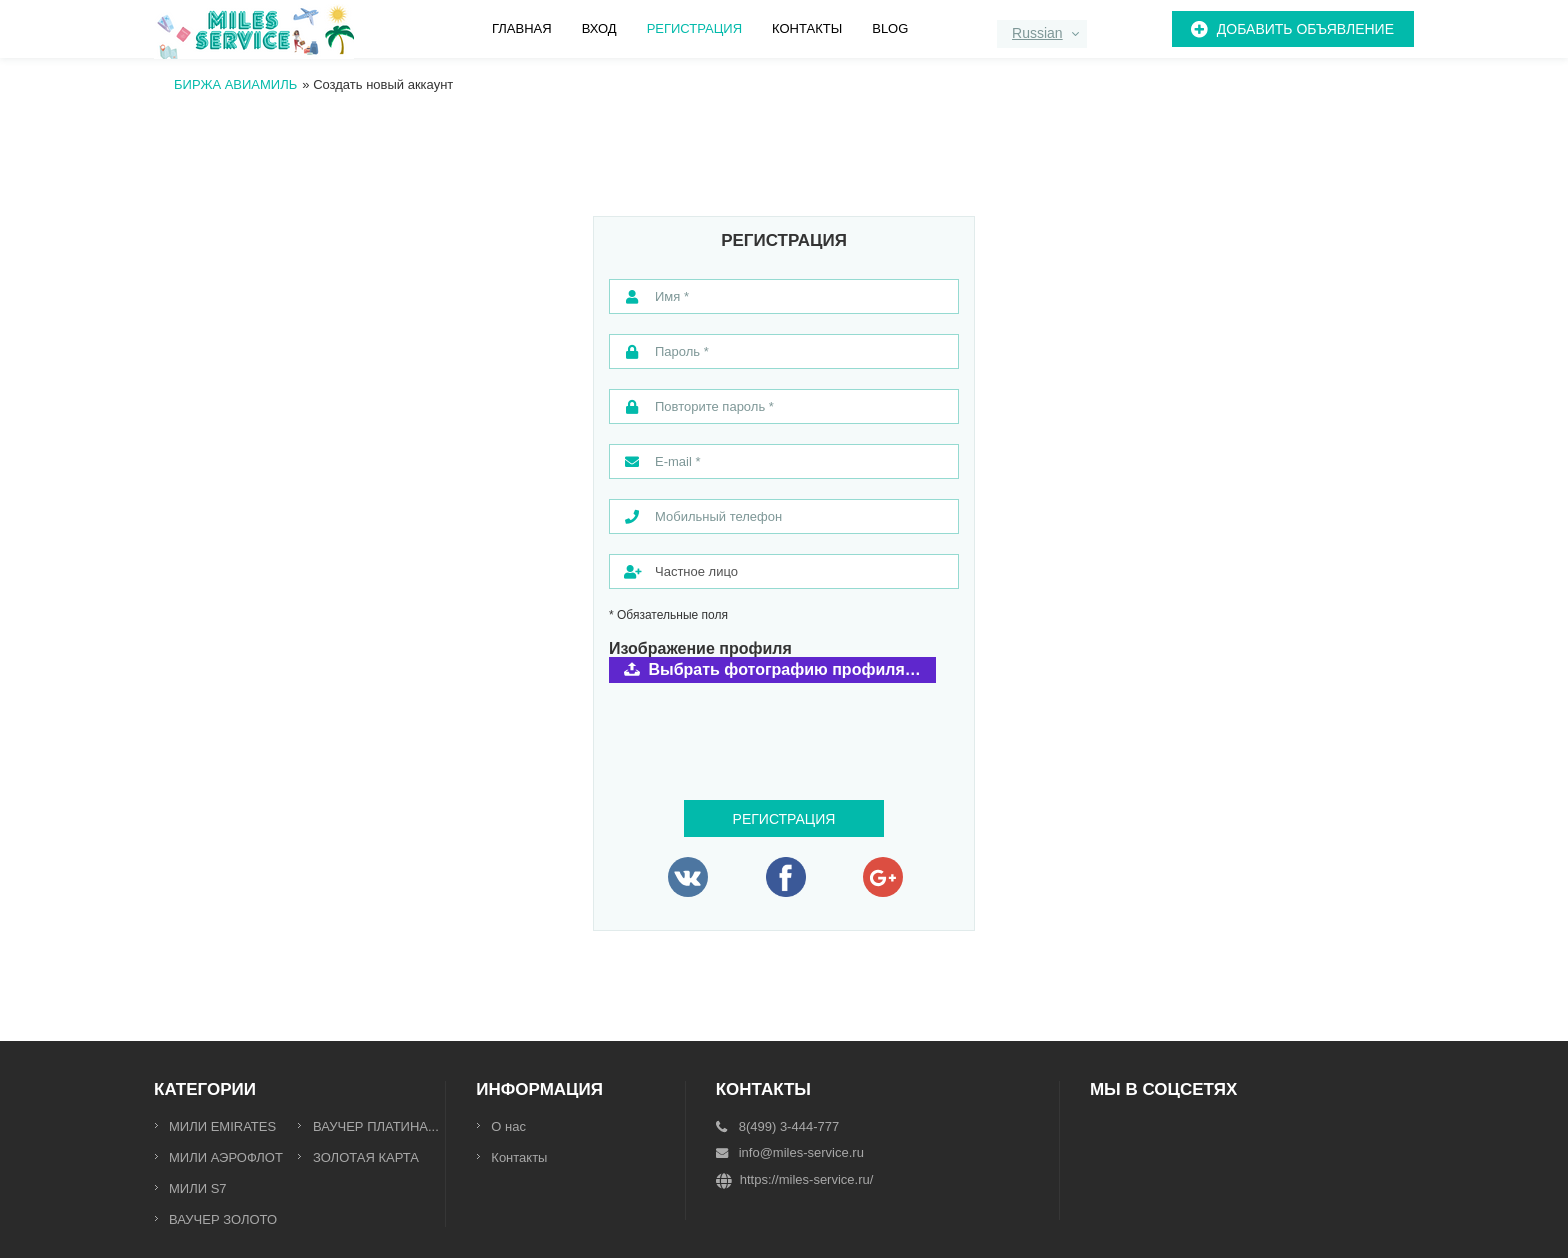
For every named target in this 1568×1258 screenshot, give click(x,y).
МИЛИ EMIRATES (222, 1126)
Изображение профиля (700, 649)
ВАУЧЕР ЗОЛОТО (223, 1219)
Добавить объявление (1305, 29)
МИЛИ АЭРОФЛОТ (226, 1157)
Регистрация (694, 28)
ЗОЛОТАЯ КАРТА (366, 1157)
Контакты (807, 28)
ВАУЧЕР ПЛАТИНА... (376, 1126)
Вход (599, 28)
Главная (522, 28)
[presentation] (761, 725)
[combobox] (1042, 34)
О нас (508, 1126)
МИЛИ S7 (198, 1188)
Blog (890, 28)
